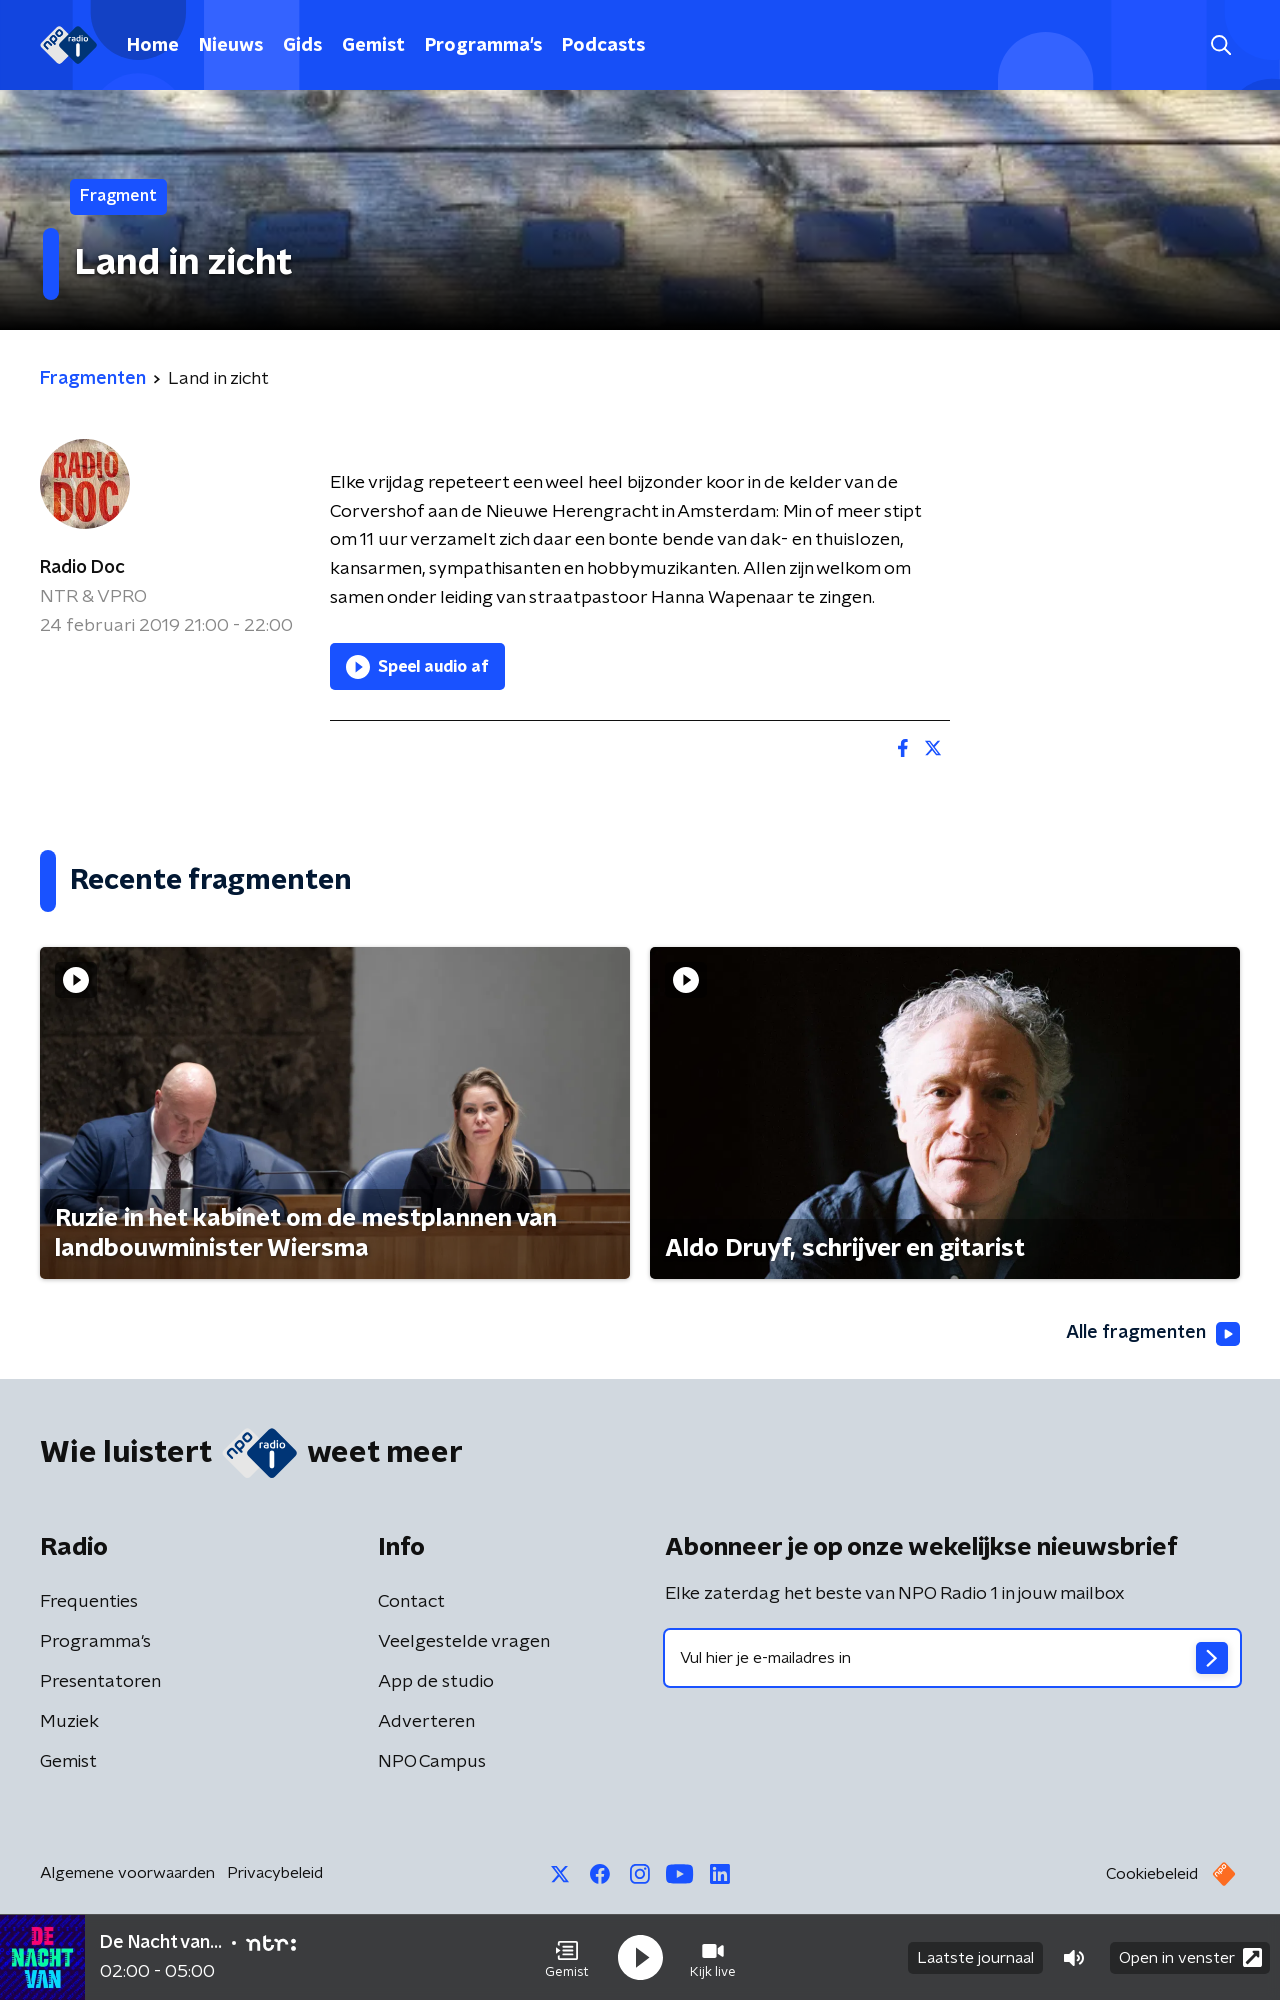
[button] (567, 1958)
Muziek (69, 1722)
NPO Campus (432, 1762)
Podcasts (603, 46)
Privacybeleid (275, 1873)
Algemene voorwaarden (127, 1873)
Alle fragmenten (1153, 1334)
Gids (302, 46)
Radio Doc (82, 568)
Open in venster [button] (1190, 1957)
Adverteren (426, 1722)
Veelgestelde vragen (464, 1642)
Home (153, 46)
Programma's (483, 46)
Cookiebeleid (1152, 1874)
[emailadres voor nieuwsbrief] (952, 1658)
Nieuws (231, 46)
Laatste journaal (975, 1958)
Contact (411, 1602)
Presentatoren (100, 1682)
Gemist (373, 46)
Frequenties (89, 1602)
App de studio (436, 1682)
